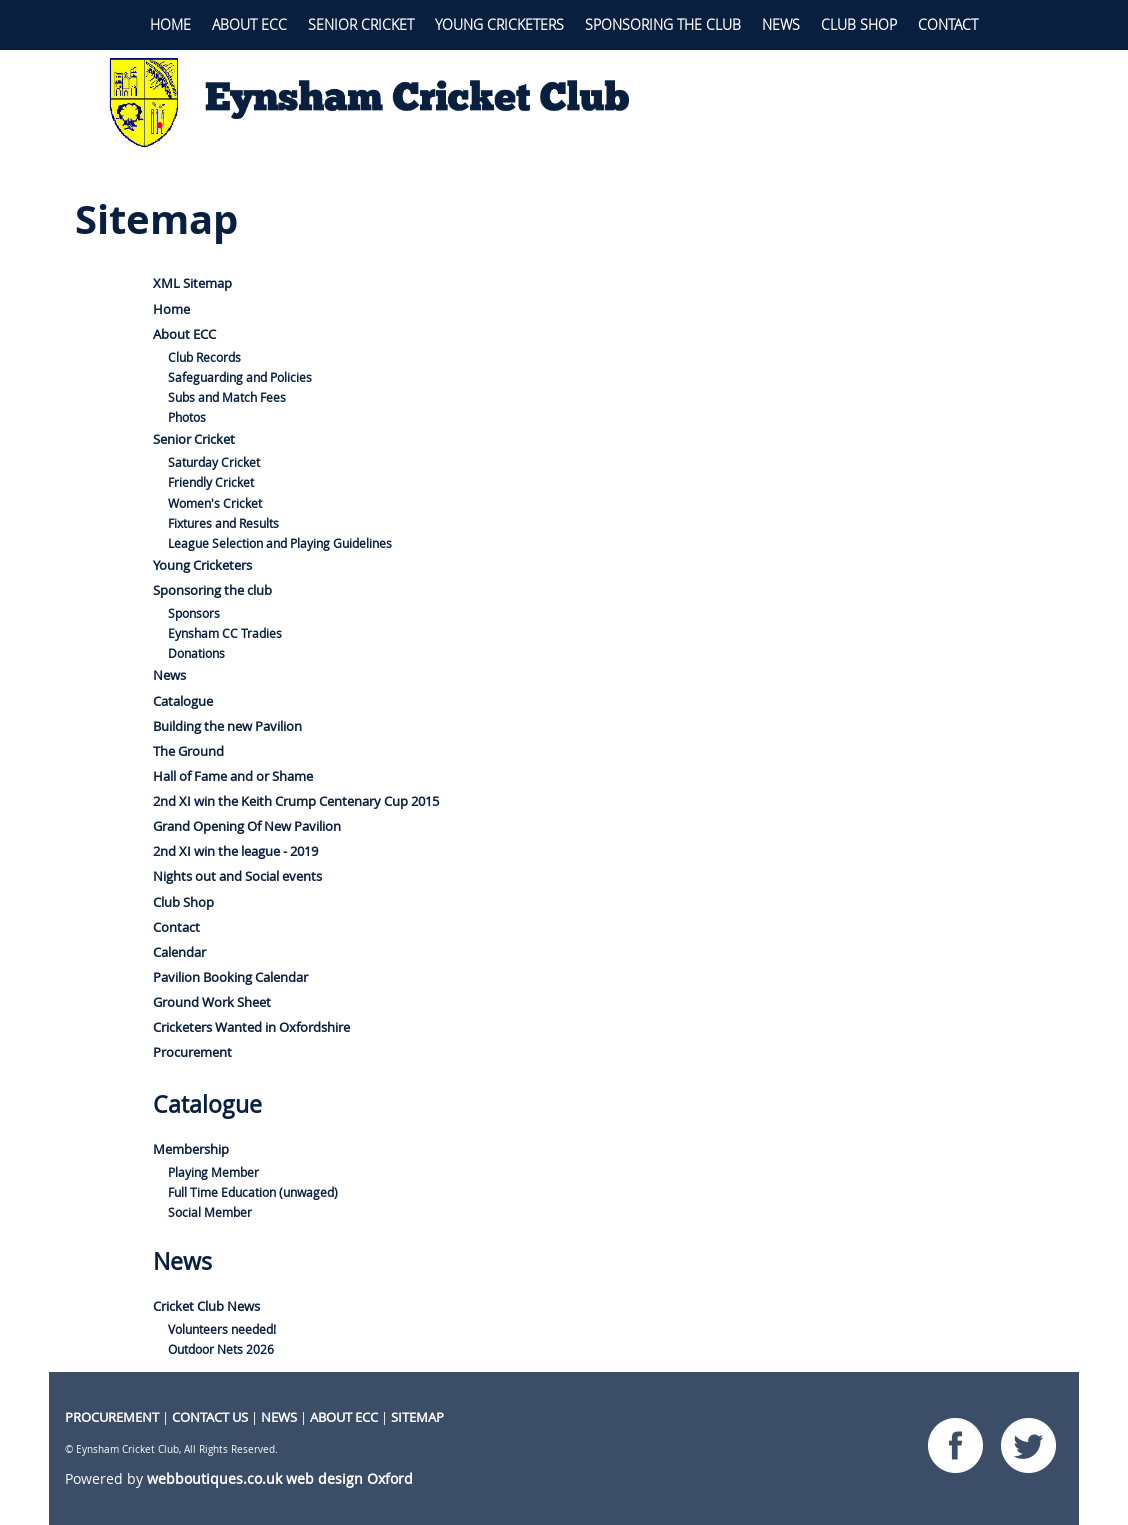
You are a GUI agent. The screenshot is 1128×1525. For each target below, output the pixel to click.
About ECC (249, 24)
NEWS (279, 1417)
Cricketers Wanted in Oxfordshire (251, 1027)
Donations (196, 653)
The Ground (188, 751)
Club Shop (859, 24)
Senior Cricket (361, 24)
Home (170, 24)
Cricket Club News (206, 1306)
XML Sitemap (192, 283)
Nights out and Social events (237, 876)
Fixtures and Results (223, 523)
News (781, 24)
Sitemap (417, 1417)
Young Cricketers (499, 24)
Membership (191, 1149)
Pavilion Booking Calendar (230, 977)
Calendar (179, 952)
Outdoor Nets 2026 (221, 1349)
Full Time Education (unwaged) (253, 1192)
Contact (948, 24)
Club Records (204, 357)
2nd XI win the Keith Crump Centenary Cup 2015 (296, 801)
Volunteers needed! (222, 1329)
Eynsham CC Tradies (225, 633)
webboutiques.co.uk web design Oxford (280, 1478)
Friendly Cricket (211, 482)
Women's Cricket (215, 503)
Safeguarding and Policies (240, 377)
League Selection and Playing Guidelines (280, 543)
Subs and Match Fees (227, 397)
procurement (112, 1417)
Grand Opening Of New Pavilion (247, 826)
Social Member (210, 1212)
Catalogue (183, 701)
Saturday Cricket (214, 462)
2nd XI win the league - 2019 (235, 851)
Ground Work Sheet (212, 1002)
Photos (187, 417)
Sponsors (194, 613)
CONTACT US (210, 1417)
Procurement (192, 1052)
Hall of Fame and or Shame (233, 776)
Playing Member (213, 1172)
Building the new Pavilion (227, 726)
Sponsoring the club (663, 24)
